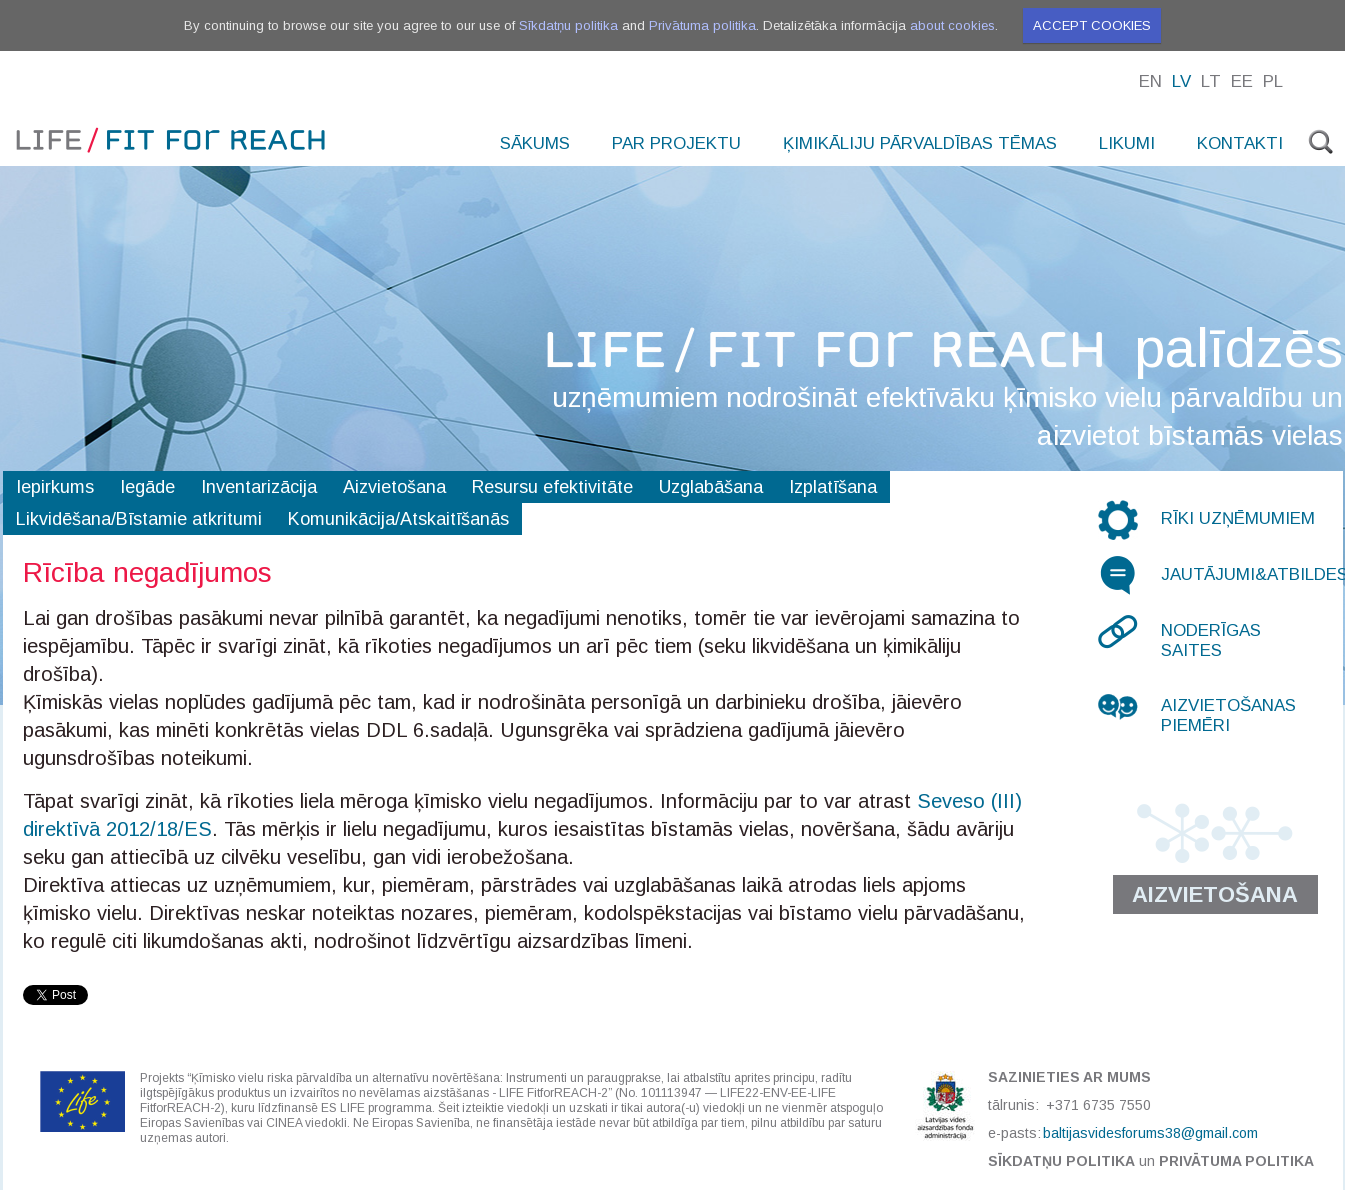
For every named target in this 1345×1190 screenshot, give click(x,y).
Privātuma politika (702, 25)
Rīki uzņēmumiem (1238, 518)
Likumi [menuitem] (1127, 143)
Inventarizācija (259, 487)
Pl (1273, 81)
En (1150, 81)
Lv (1181, 81)
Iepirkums (55, 487)
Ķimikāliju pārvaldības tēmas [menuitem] (920, 143)
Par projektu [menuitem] (676, 143)
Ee (1242, 81)
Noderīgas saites (1211, 640)
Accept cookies (1092, 25)
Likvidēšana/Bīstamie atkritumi (139, 519)
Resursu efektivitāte (552, 487)
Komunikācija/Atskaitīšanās (398, 519)
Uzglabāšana (711, 487)
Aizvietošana (394, 487)
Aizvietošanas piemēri (1228, 715)
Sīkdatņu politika (568, 25)
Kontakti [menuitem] (1240, 143)
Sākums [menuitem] (535, 143)
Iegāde (147, 487)
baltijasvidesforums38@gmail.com (1150, 1133)
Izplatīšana (833, 487)
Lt (1211, 81)
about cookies (952, 25)
